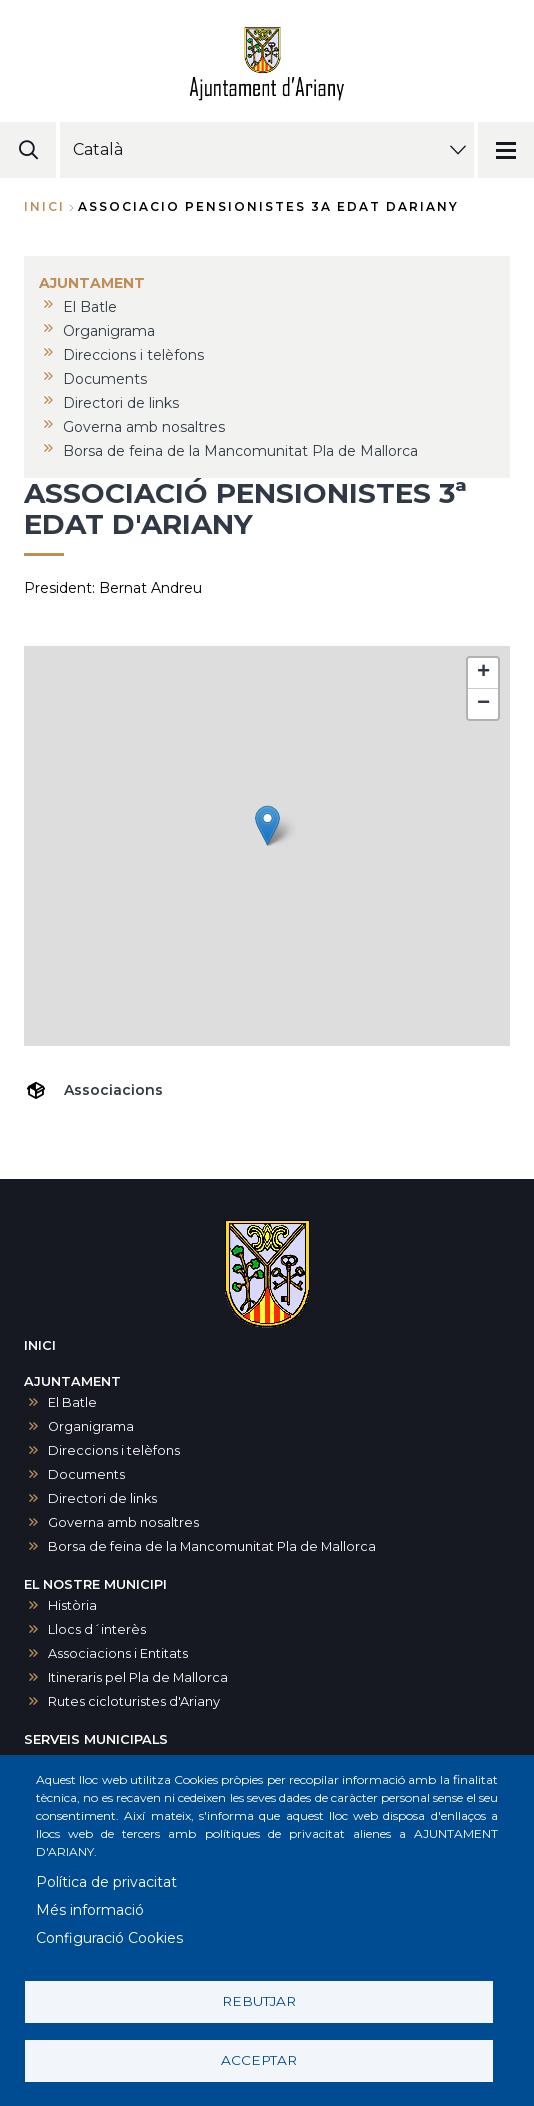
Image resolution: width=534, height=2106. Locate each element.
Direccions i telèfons (114, 1450)
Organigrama (91, 1426)
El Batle (72, 1402)
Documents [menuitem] (105, 379)
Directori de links (102, 1498)
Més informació (90, 1910)
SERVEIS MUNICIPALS (96, 1739)
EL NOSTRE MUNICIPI (95, 1584)
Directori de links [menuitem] (121, 403)
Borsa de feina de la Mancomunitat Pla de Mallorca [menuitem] (240, 451)
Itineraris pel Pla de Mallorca (138, 1677)
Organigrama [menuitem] (109, 331)
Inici (44, 206)
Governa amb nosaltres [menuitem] (144, 427)
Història (72, 1605)
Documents (86, 1474)
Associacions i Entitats (118, 1653)
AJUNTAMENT (72, 1381)
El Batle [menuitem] (90, 307)
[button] (267, 825)
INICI (40, 1345)
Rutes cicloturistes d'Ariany (134, 1701)
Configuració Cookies (109, 1938)
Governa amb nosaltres (123, 1522)
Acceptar (259, 2060)
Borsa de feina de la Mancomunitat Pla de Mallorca (212, 1546)
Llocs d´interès (97, 1629)
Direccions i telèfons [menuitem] (133, 355)
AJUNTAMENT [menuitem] (92, 283)
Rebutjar (259, 2001)
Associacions (113, 1090)
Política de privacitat (106, 1882)
